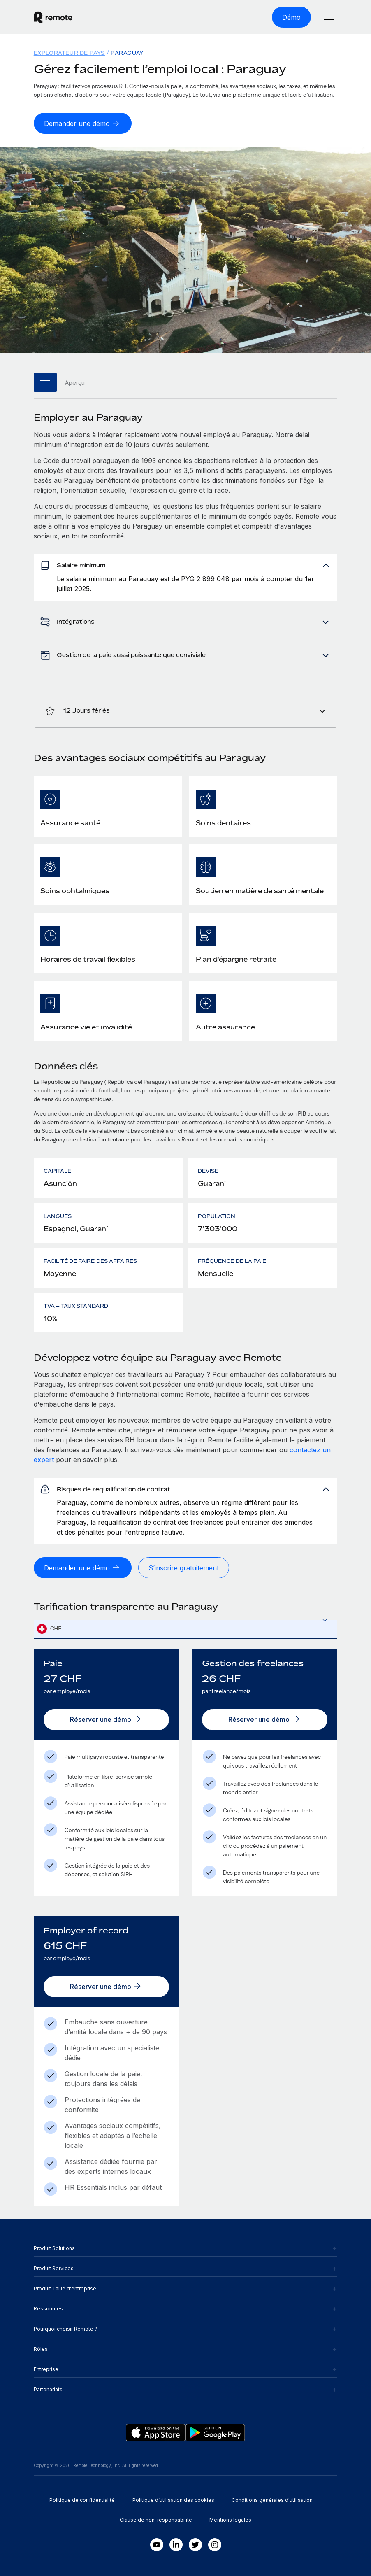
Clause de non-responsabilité (156, 2520)
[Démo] (291, 17)
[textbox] (186, 1629)
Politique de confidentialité (82, 2500)
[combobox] (186, 1629)
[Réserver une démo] (106, 1719)
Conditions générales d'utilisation (272, 2500)
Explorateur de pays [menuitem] (69, 53)
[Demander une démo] (83, 123)
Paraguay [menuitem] (127, 53)
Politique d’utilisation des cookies (173, 2500)
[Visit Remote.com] (53, 17)
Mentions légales (230, 2520)
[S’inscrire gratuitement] (183, 1567)
